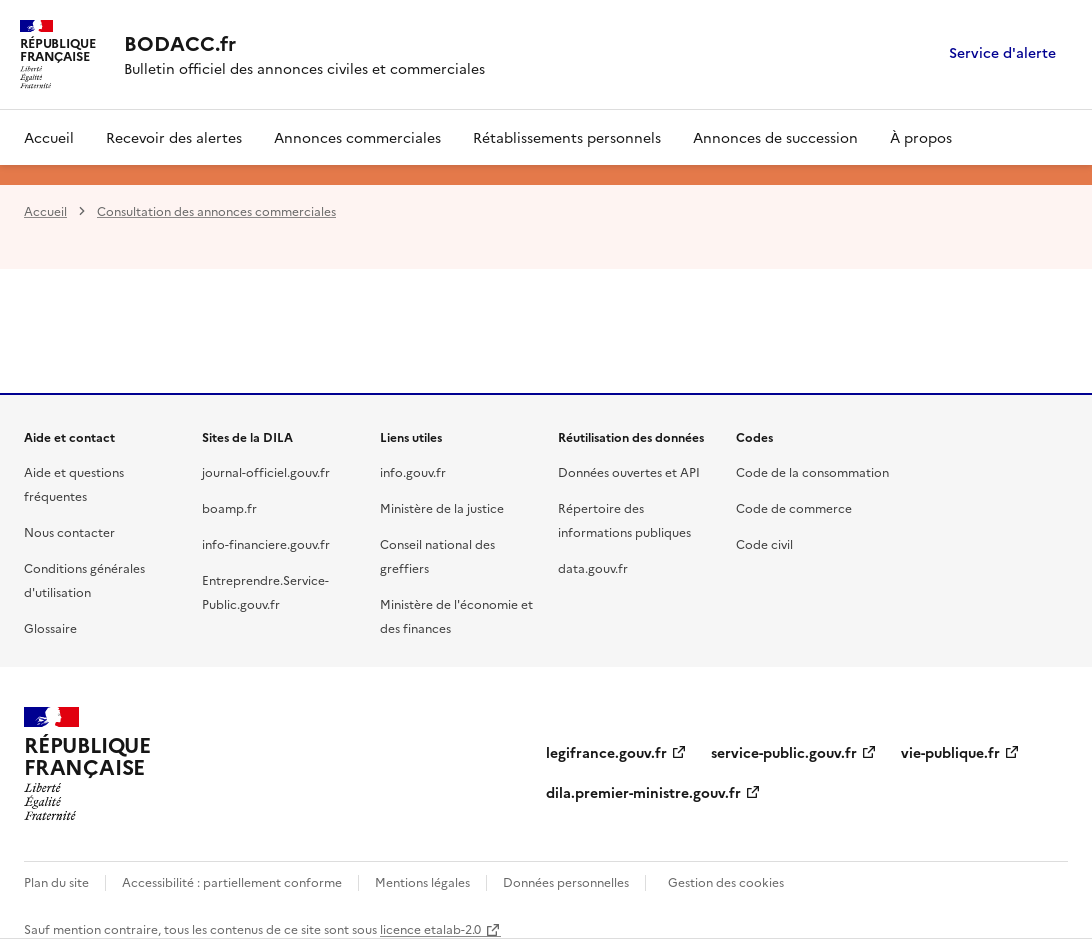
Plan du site (56, 881)
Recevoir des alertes (174, 137)
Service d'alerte (1002, 53)
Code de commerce (794, 507)
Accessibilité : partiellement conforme (232, 881)
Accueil (49, 137)
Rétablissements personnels (567, 137)
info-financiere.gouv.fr (266, 543)
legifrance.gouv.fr (606, 752)
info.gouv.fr (413, 471)
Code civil (764, 543)
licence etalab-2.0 (430, 928)
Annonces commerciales (357, 137)
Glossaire (50, 627)
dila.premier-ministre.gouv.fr (643, 792)
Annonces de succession (775, 137)
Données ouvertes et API (629, 471)
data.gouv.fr (593, 567)
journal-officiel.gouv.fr (266, 471)
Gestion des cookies (726, 881)
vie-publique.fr (950, 752)
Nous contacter (69, 531)
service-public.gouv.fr (784, 752)
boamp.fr (229, 507)
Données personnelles (566, 881)
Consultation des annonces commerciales (216, 210)
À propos (921, 137)
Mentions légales (422, 881)
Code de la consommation (812, 471)
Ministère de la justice (442, 507)
